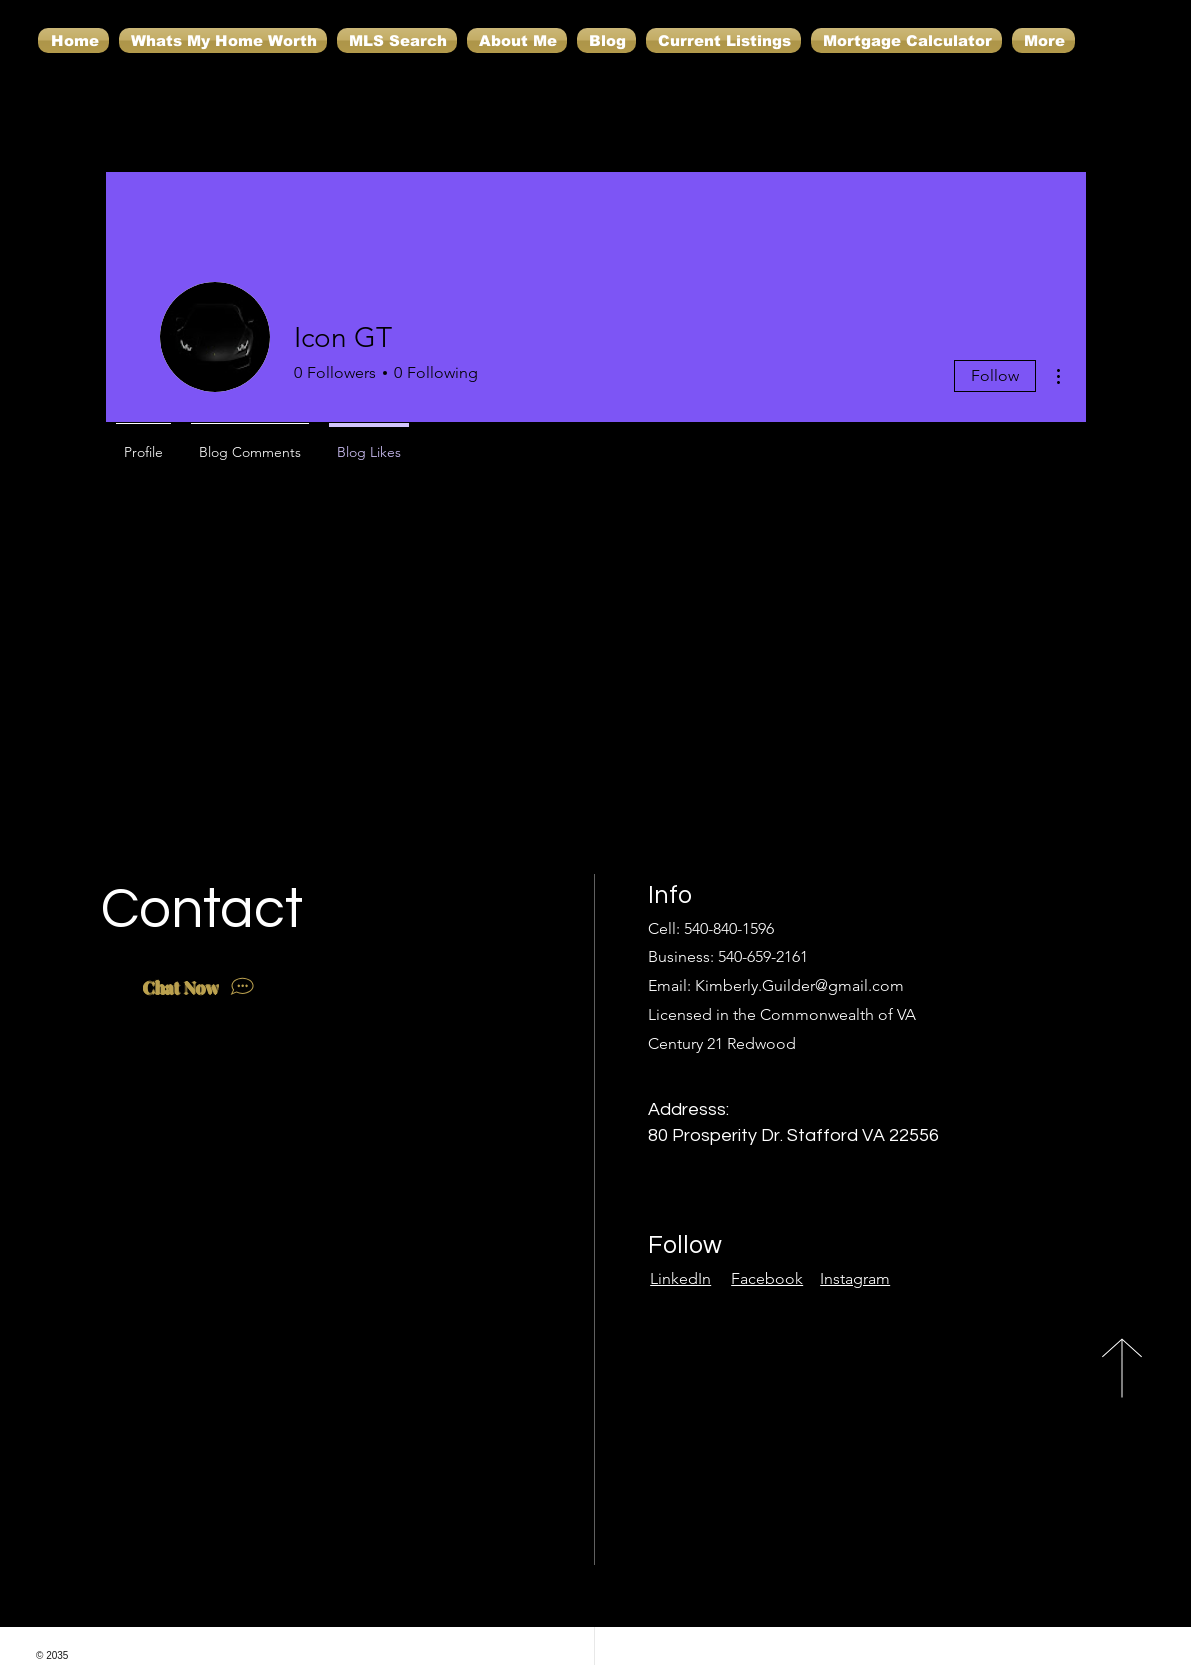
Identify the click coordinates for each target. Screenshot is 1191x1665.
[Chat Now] (201, 987)
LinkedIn (680, 1278)
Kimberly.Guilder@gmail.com (799, 985)
